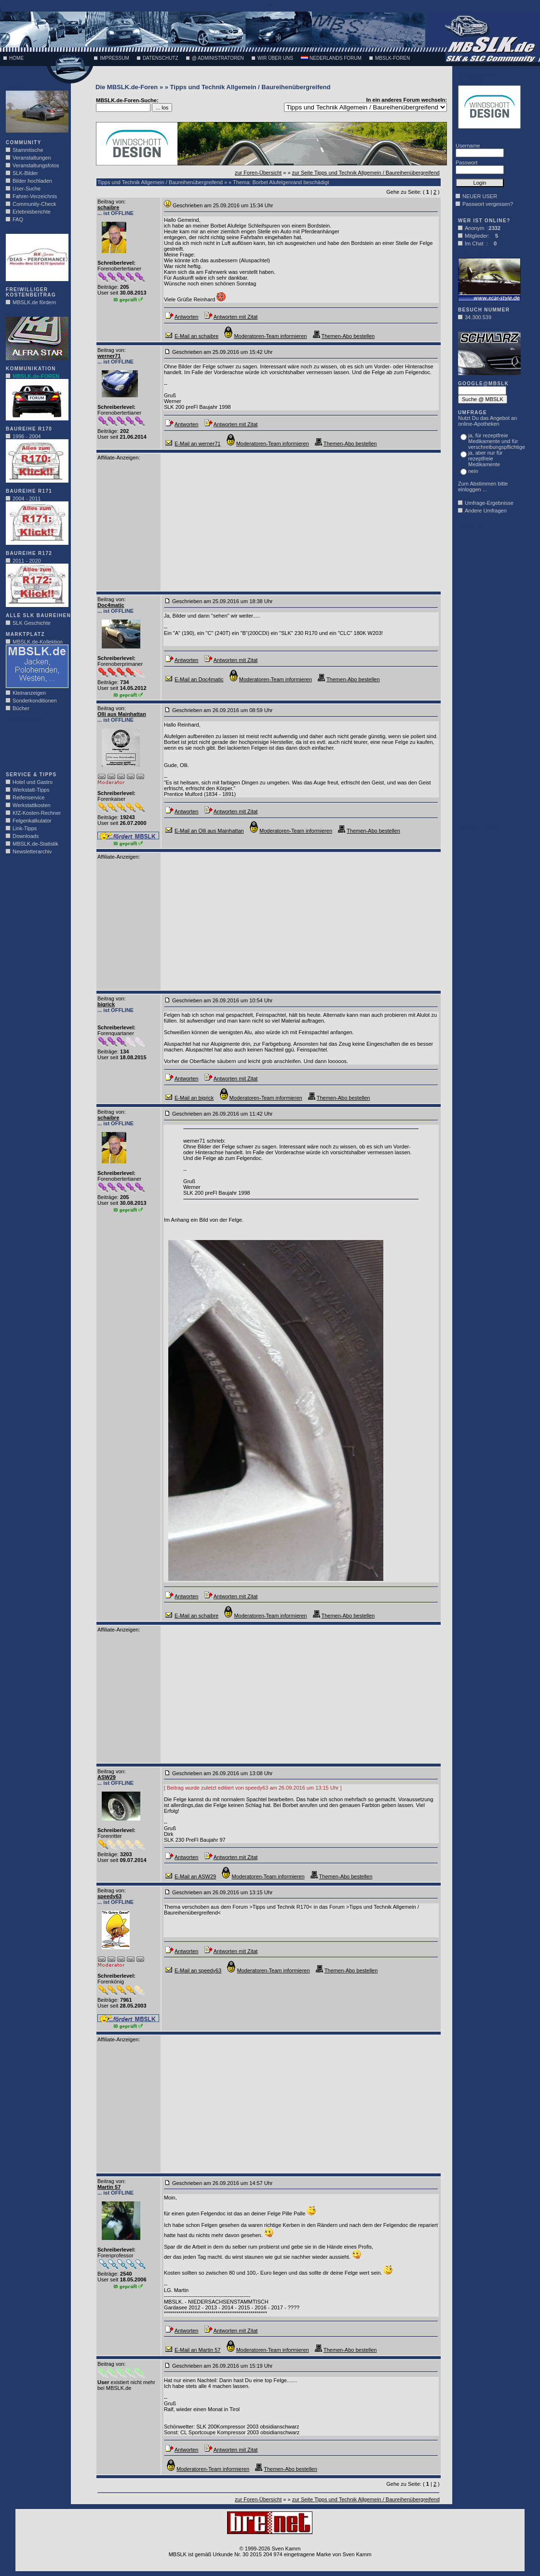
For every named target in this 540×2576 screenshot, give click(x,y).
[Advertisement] (35, 744)
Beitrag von (110, 201)
